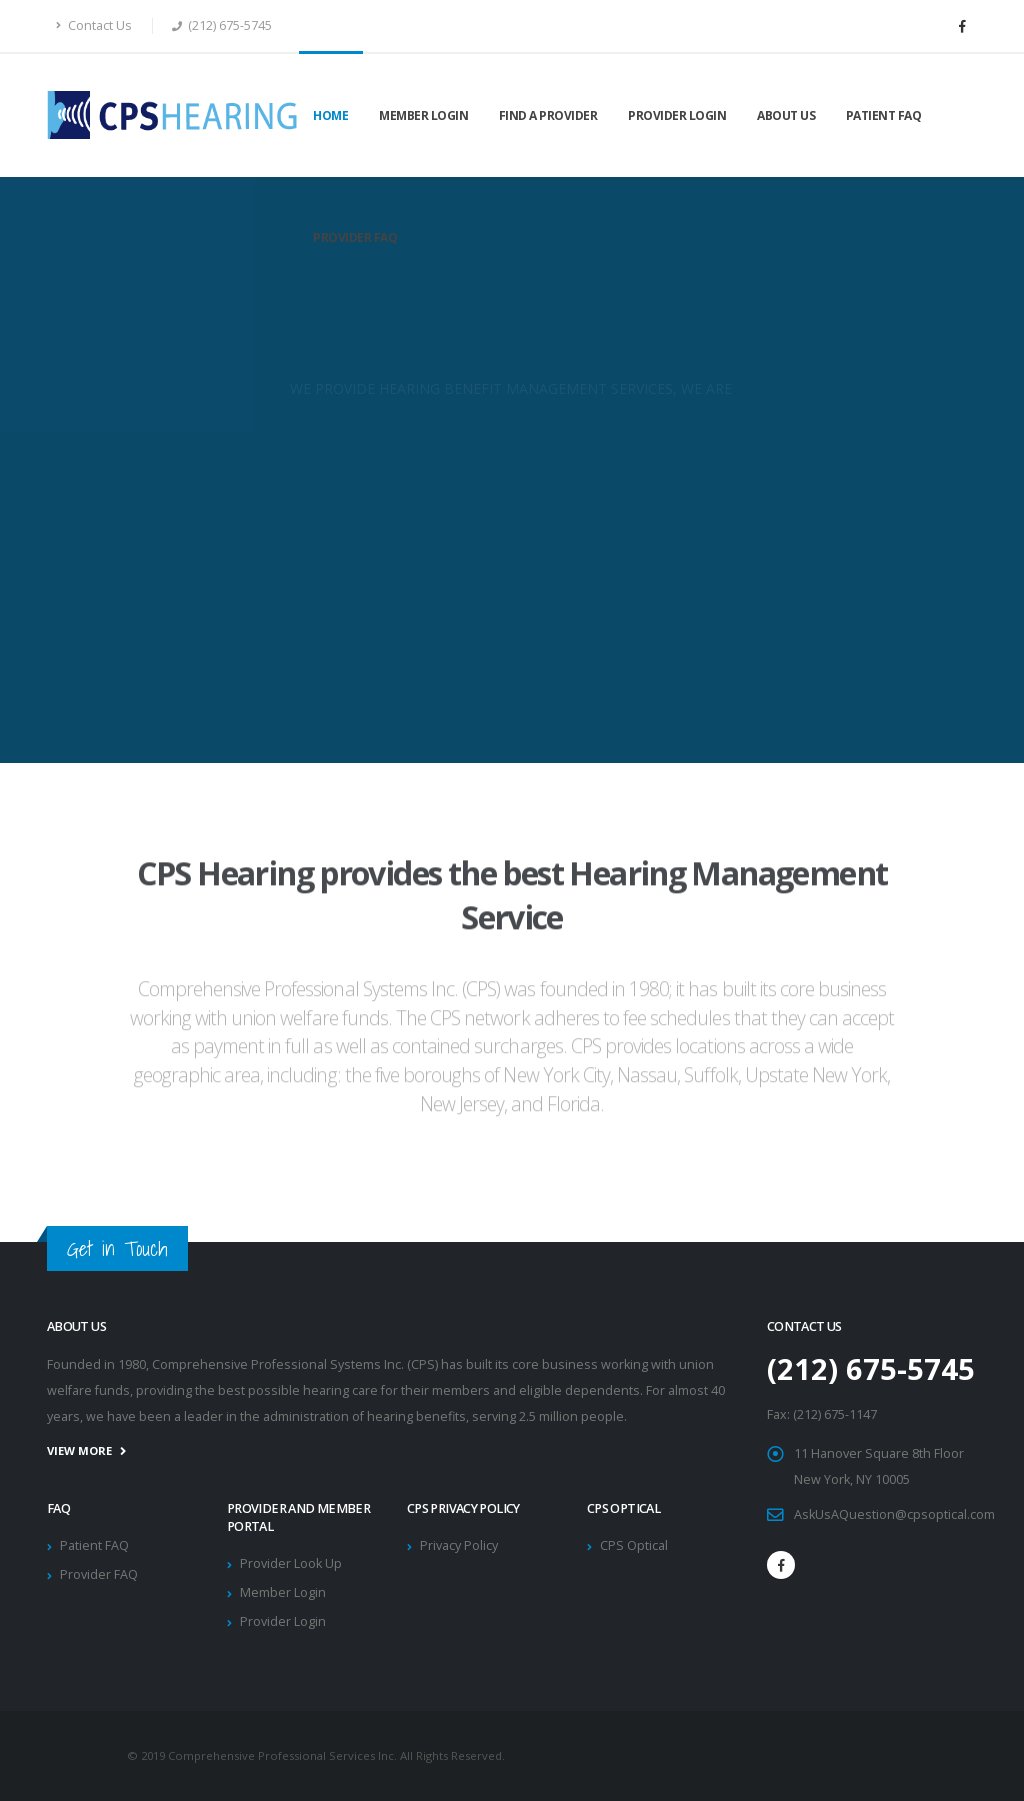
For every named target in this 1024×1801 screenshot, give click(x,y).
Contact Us (94, 25)
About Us (786, 115)
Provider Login (677, 115)
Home (330, 115)
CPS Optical (634, 1545)
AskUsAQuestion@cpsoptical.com (894, 1514)
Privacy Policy (459, 1545)
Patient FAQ (884, 115)
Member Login (423, 115)
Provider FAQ (355, 237)
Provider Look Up (291, 1563)
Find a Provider (548, 115)
